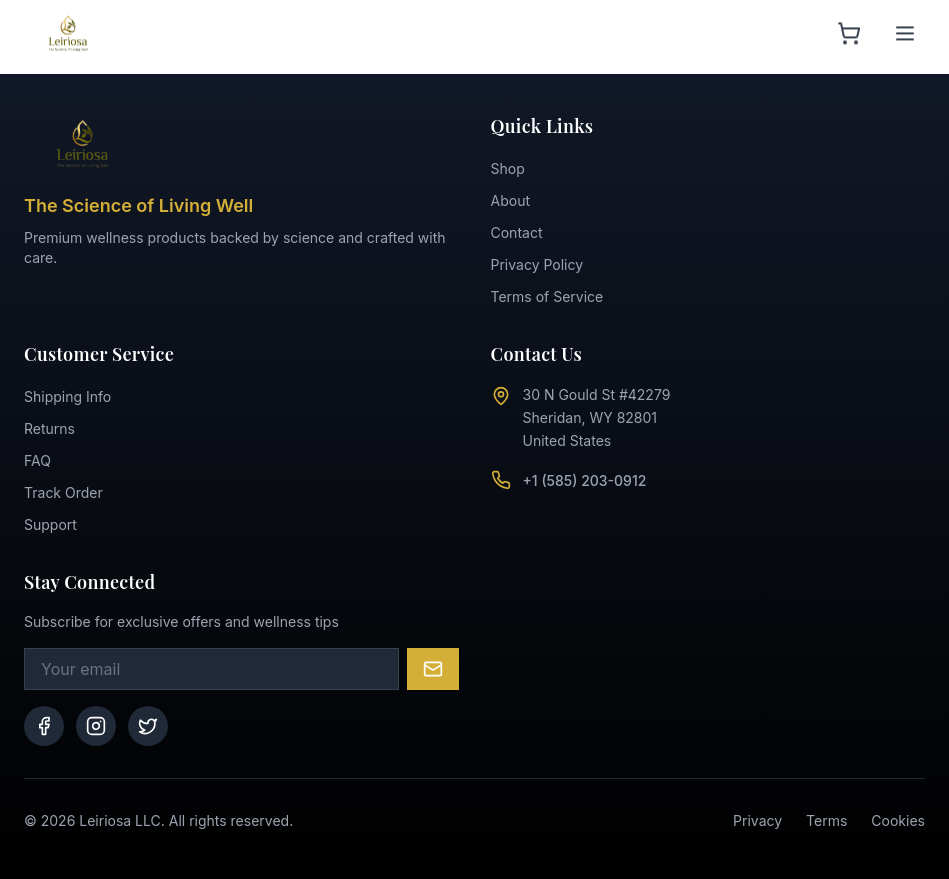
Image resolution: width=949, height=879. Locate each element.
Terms (826, 820)
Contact (517, 232)
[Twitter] (148, 726)
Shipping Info (67, 396)
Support (50, 524)
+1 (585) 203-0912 (585, 480)
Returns (49, 428)
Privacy (757, 820)
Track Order (63, 492)
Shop (508, 168)
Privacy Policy (537, 264)
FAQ (37, 460)
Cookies (898, 820)
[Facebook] (44, 726)
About (510, 200)
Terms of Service (547, 296)
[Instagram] (96, 726)
